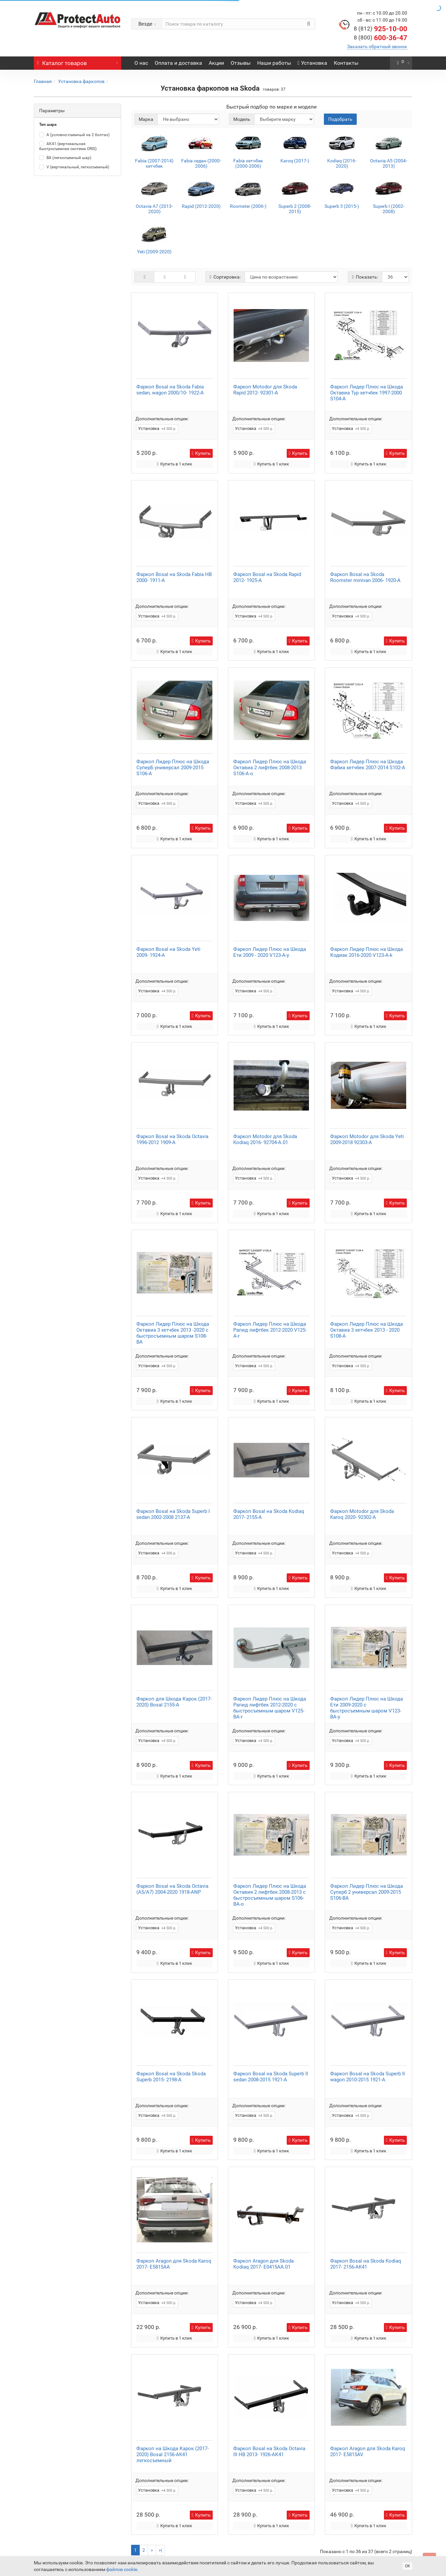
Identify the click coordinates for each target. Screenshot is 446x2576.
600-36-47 (380, 38)
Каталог (77, 61)
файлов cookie (121, 2569)
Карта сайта (165, 2526)
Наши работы (274, 63)
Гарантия (106, 2519)
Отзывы (241, 63)
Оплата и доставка (178, 63)
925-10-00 (380, 29)
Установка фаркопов (81, 81)
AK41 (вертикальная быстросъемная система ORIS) (68, 146)
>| (160, 2490)
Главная (43, 81)
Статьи (117, 2526)
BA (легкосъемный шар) (65, 157)
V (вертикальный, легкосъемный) (74, 167)
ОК (407, 2566)
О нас (141, 63)
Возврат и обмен (202, 2519)
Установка (313, 63)
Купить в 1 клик (174, 459)
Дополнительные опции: (161, 418)
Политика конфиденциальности (90, 2532)
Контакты (346, 63)
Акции (216, 63)
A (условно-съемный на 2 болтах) (74, 134)
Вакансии (68, 2526)
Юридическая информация (150, 2519)
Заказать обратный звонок (377, 46)
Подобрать (340, 119)
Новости (138, 2526)
